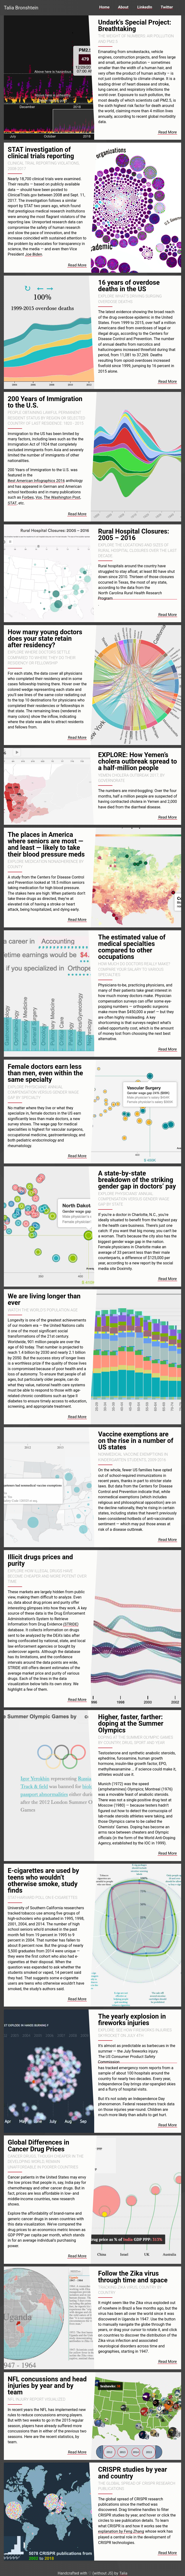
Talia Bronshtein (21, 8)
